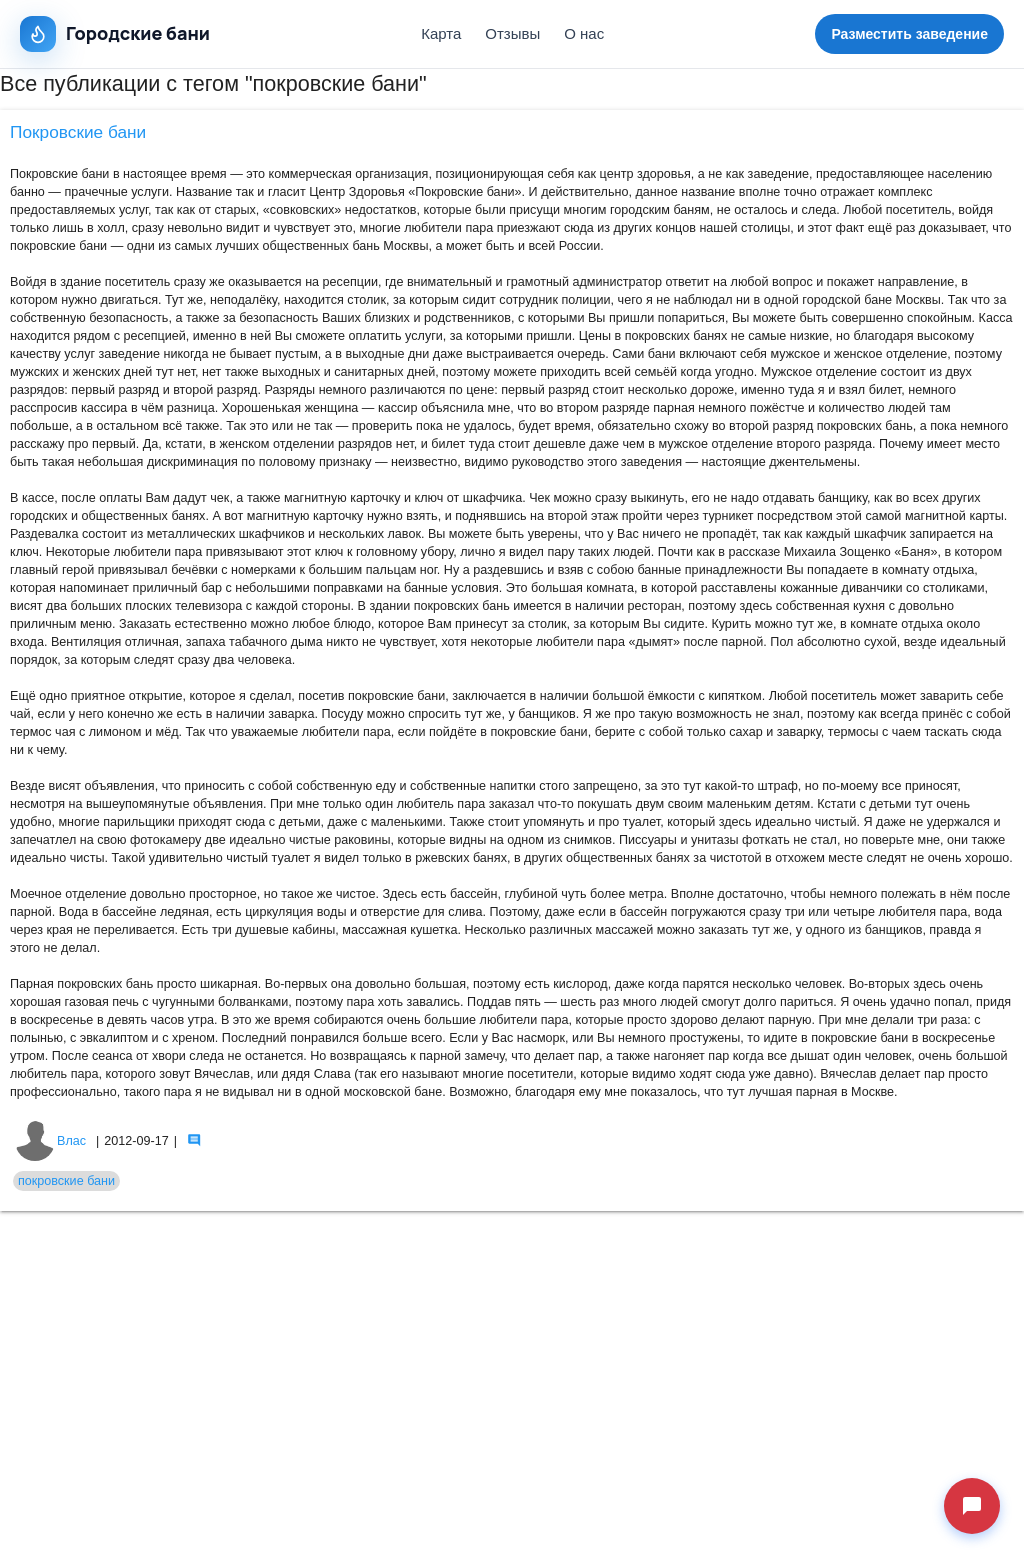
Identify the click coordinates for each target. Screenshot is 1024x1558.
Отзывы (512, 33)
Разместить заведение (909, 34)
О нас (584, 33)
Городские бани (115, 34)
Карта (441, 33)
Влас (50, 1141)
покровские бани (66, 1181)
